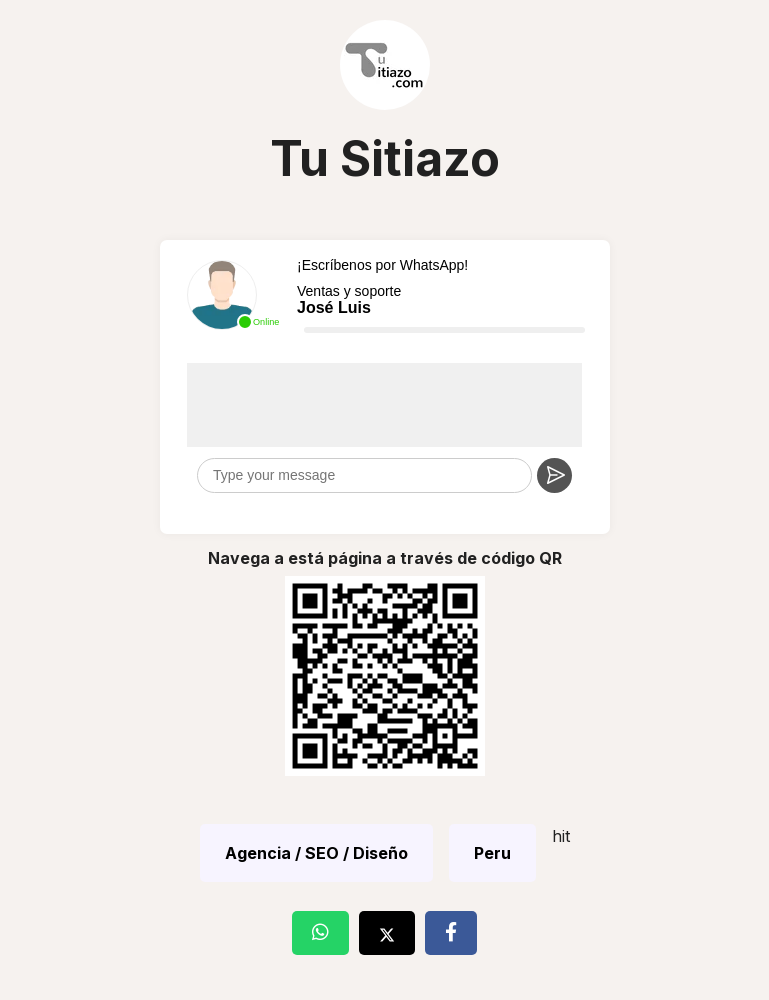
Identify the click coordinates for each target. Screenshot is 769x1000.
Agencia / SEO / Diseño (316, 853)
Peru (492, 853)
